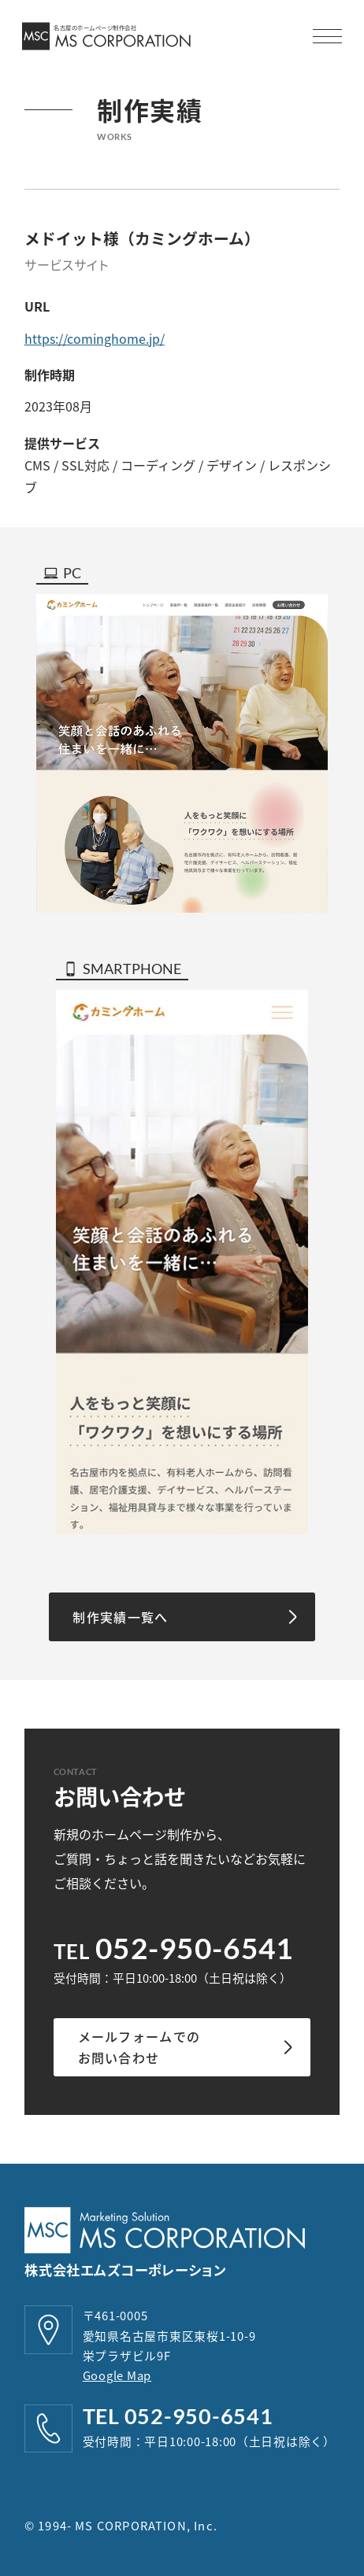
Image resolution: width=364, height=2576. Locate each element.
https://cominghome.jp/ (94, 338)
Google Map (117, 2375)
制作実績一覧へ (120, 1616)
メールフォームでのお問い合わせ (139, 2047)
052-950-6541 (194, 1948)
